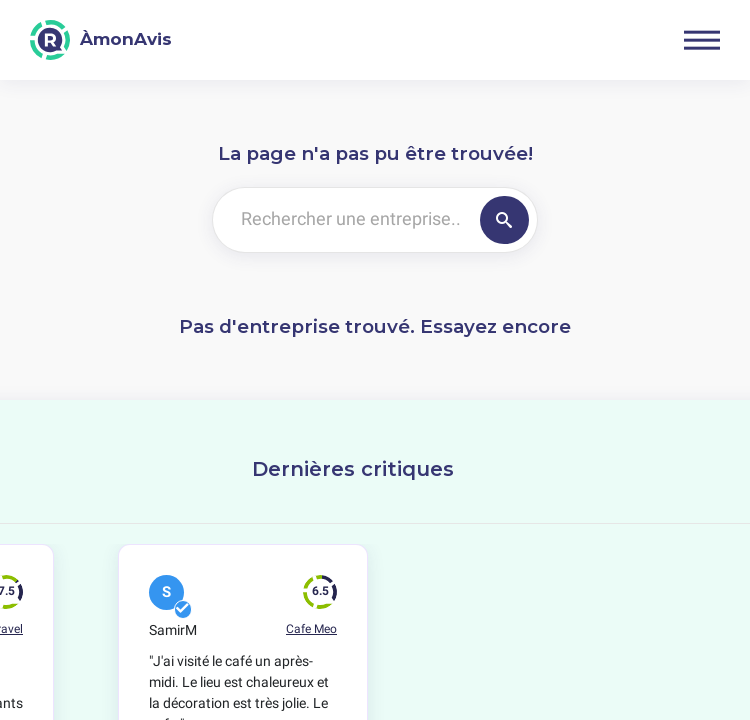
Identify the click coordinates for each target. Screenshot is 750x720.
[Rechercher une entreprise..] (342, 220)
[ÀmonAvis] (101, 40)
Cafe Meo (311, 629)
